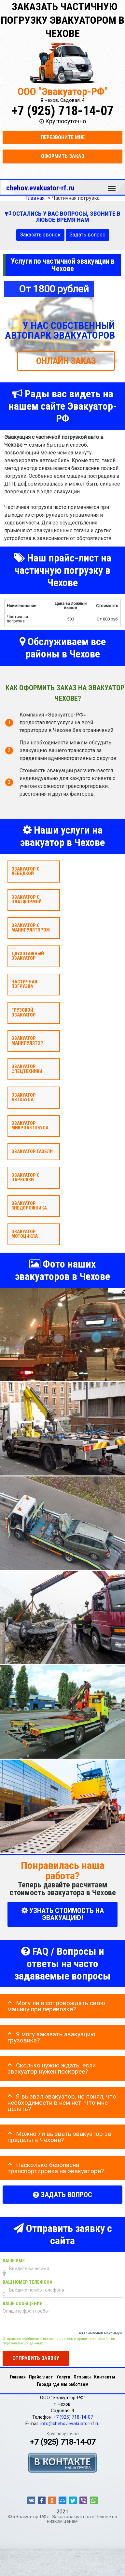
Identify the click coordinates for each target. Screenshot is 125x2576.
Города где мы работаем (63, 2384)
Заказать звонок (40, 235)
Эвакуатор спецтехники (26, 1069)
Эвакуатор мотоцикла (24, 1234)
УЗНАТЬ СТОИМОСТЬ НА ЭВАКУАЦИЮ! (62, 1914)
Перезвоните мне (63, 137)
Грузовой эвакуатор (23, 1012)
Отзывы (82, 2376)
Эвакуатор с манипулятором (30, 928)
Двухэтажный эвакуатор (27, 956)
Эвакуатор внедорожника (29, 1205)
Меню (111, 185)
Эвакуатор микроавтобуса (30, 1125)
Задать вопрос (87, 235)
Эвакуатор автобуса (23, 1097)
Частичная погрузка (24, 984)
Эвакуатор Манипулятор (27, 1041)
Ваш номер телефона (27, 2282)
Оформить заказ (62, 156)
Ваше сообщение (22, 2303)
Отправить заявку (35, 2358)
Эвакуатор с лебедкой (25, 871)
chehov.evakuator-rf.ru (40, 188)
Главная (18, 2376)
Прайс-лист (41, 2376)
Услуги (63, 2376)
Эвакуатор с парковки (25, 1177)
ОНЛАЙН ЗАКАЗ (66, 360)
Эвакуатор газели (32, 1151)
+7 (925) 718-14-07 (62, 110)
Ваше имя (14, 2261)
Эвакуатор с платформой (26, 899)
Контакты (104, 2376)
